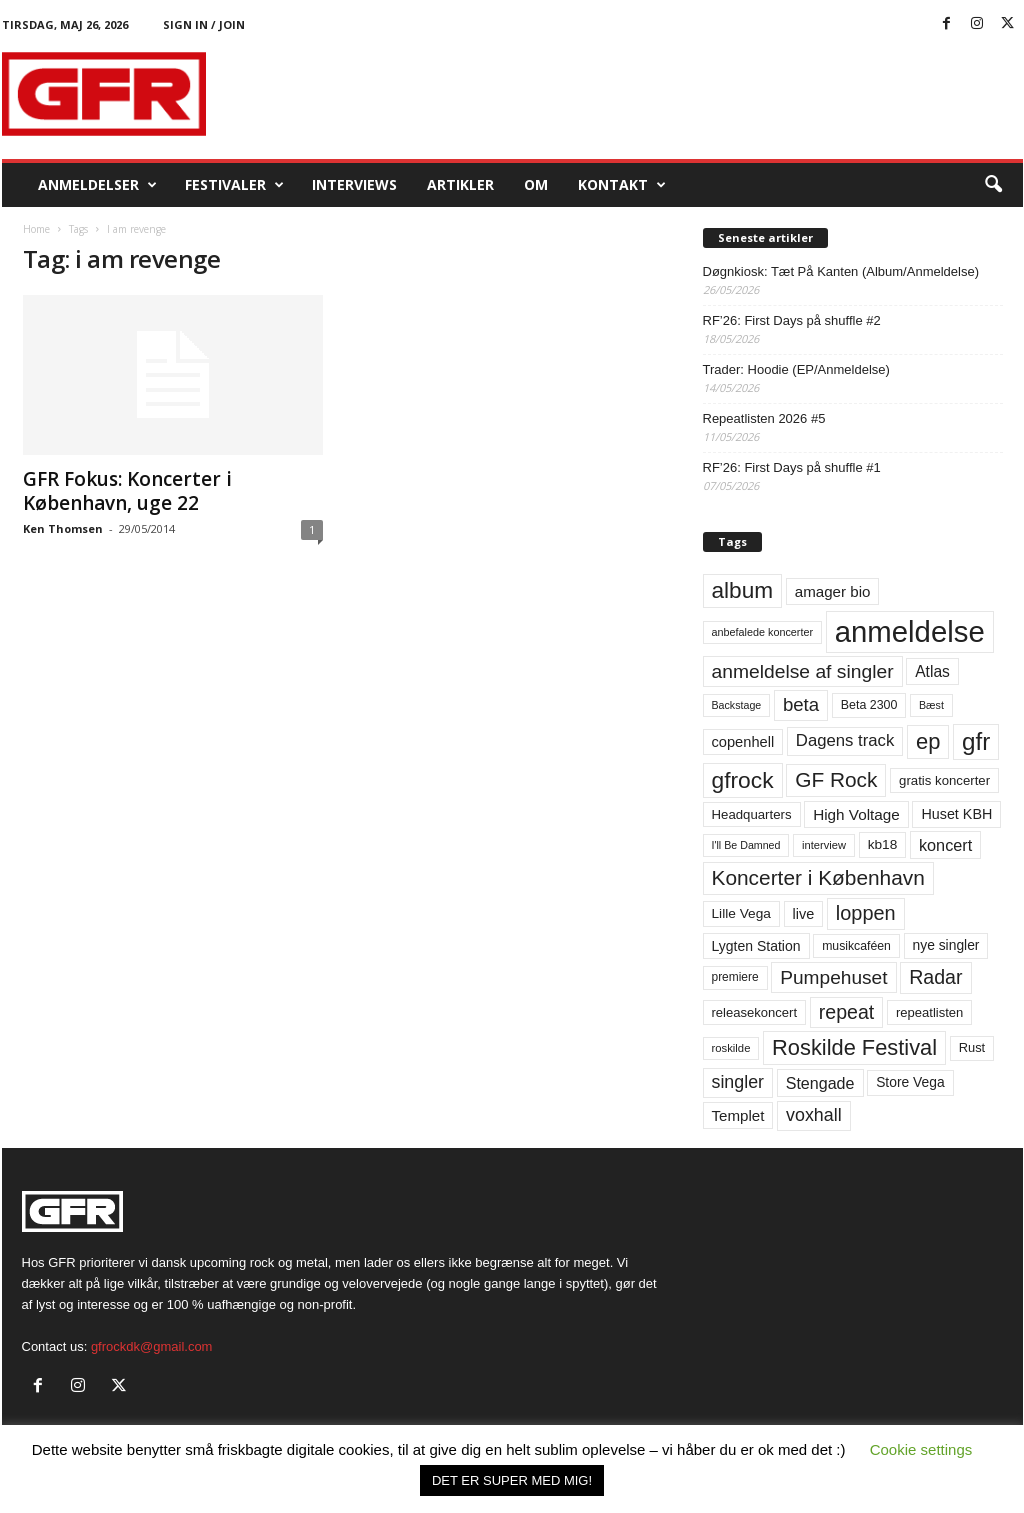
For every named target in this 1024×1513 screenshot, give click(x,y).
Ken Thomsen (63, 528)
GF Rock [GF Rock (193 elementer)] (836, 779)
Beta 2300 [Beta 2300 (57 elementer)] (869, 705)
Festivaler (234, 185)
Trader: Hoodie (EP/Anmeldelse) (796, 369)
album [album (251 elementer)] (743, 590)
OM (536, 184)
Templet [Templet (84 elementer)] (738, 1115)
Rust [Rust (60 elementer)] (972, 1047)
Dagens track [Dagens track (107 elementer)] (845, 740)
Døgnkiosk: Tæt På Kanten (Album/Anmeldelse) (841, 271)
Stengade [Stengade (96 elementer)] (820, 1083)
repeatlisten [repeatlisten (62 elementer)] (929, 1012)
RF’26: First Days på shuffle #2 (792, 320)
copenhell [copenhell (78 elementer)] (743, 742)
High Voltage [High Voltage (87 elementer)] (856, 814)
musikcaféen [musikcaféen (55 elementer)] (856, 946)
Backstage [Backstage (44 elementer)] (737, 705)
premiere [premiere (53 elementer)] (735, 977)
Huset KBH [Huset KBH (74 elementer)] (956, 814)
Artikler (460, 184)
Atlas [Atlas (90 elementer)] (932, 671)
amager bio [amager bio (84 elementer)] (833, 591)
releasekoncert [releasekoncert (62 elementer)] (755, 1012)
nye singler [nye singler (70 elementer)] (946, 945)
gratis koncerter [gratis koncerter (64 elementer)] (944, 780)
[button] (993, 185)
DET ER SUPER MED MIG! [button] (512, 1480)
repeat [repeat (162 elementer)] (847, 1012)
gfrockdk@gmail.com (152, 1346)
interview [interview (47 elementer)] (824, 845)
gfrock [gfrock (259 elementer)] (743, 780)
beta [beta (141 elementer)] (801, 704)
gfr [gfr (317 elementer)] (976, 741)
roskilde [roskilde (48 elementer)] (731, 1048)
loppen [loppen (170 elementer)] (866, 913)
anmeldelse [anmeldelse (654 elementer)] (910, 631)
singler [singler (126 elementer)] (738, 1082)
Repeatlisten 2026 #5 (764, 418)
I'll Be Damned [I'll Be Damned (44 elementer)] (746, 845)
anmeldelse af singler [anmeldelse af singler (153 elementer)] (803, 671)
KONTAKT (622, 185)
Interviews (354, 184)
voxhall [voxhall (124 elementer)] (814, 1115)
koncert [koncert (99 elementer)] (945, 845)
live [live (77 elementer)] (804, 914)
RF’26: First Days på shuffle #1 (792, 467)
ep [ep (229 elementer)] (928, 741)
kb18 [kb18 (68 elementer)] (883, 844)
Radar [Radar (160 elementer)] (935, 977)
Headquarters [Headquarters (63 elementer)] (752, 814)
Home (36, 229)
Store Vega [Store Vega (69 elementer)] (910, 1082)
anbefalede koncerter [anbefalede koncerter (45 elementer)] (763, 632)
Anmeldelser (97, 185)
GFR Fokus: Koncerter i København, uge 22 (127, 491)
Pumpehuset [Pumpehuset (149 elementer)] (833, 977)
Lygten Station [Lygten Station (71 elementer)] (756, 946)
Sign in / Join (204, 24)
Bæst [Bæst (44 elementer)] (931, 705)
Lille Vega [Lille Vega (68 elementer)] (741, 913)
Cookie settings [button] (921, 1449)
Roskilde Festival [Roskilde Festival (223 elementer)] (854, 1047)
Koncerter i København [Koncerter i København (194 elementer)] (818, 877)
